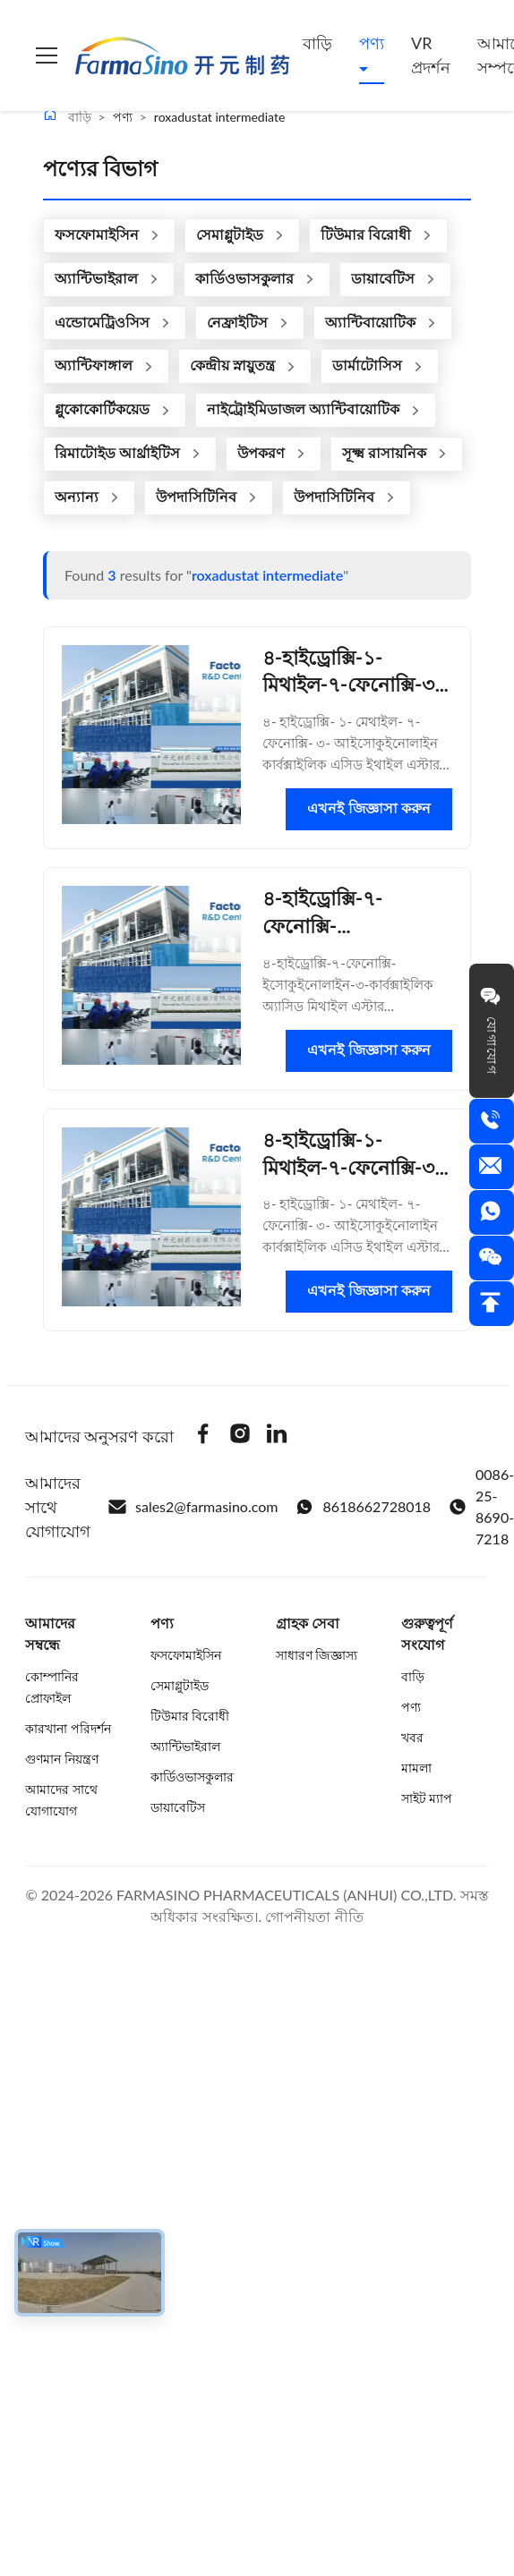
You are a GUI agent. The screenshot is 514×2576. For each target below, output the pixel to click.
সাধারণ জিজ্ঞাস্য (317, 1654)
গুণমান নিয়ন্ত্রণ (62, 1758)
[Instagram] (240, 1436)
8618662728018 (363, 1507)
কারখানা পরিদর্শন (68, 1728)
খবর (412, 1737)
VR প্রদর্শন (430, 55)
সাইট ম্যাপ (427, 1798)
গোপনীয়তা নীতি (314, 1916)
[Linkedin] (276, 1436)
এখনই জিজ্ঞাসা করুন (369, 808)
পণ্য (371, 43)
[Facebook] (203, 1436)
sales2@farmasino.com (193, 1507)
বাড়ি (317, 43)
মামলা (416, 1767)
